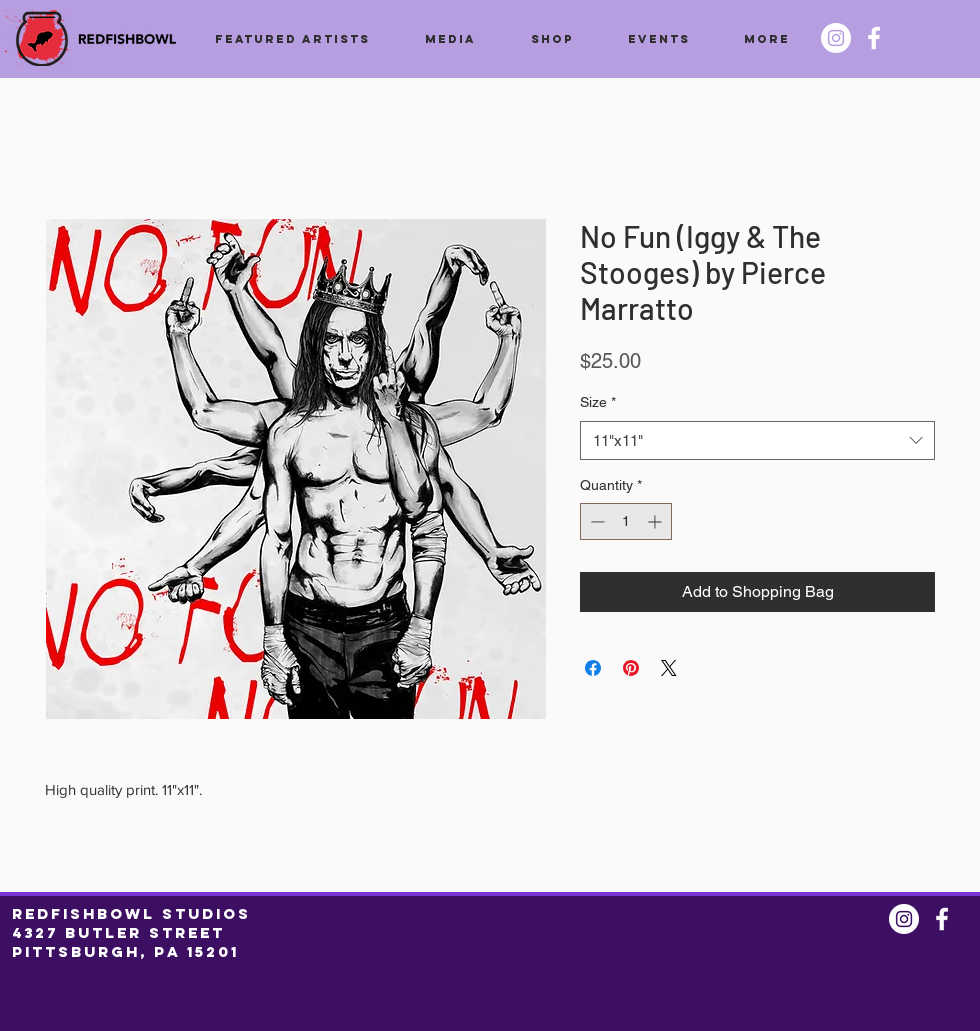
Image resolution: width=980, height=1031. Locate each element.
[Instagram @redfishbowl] (836, 38)
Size (598, 402)
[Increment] (656, 521)
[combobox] (757, 440)
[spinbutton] (626, 521)
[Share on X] (669, 668)
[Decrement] (595, 521)
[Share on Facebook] (593, 668)
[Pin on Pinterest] (631, 668)
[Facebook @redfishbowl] (874, 38)
